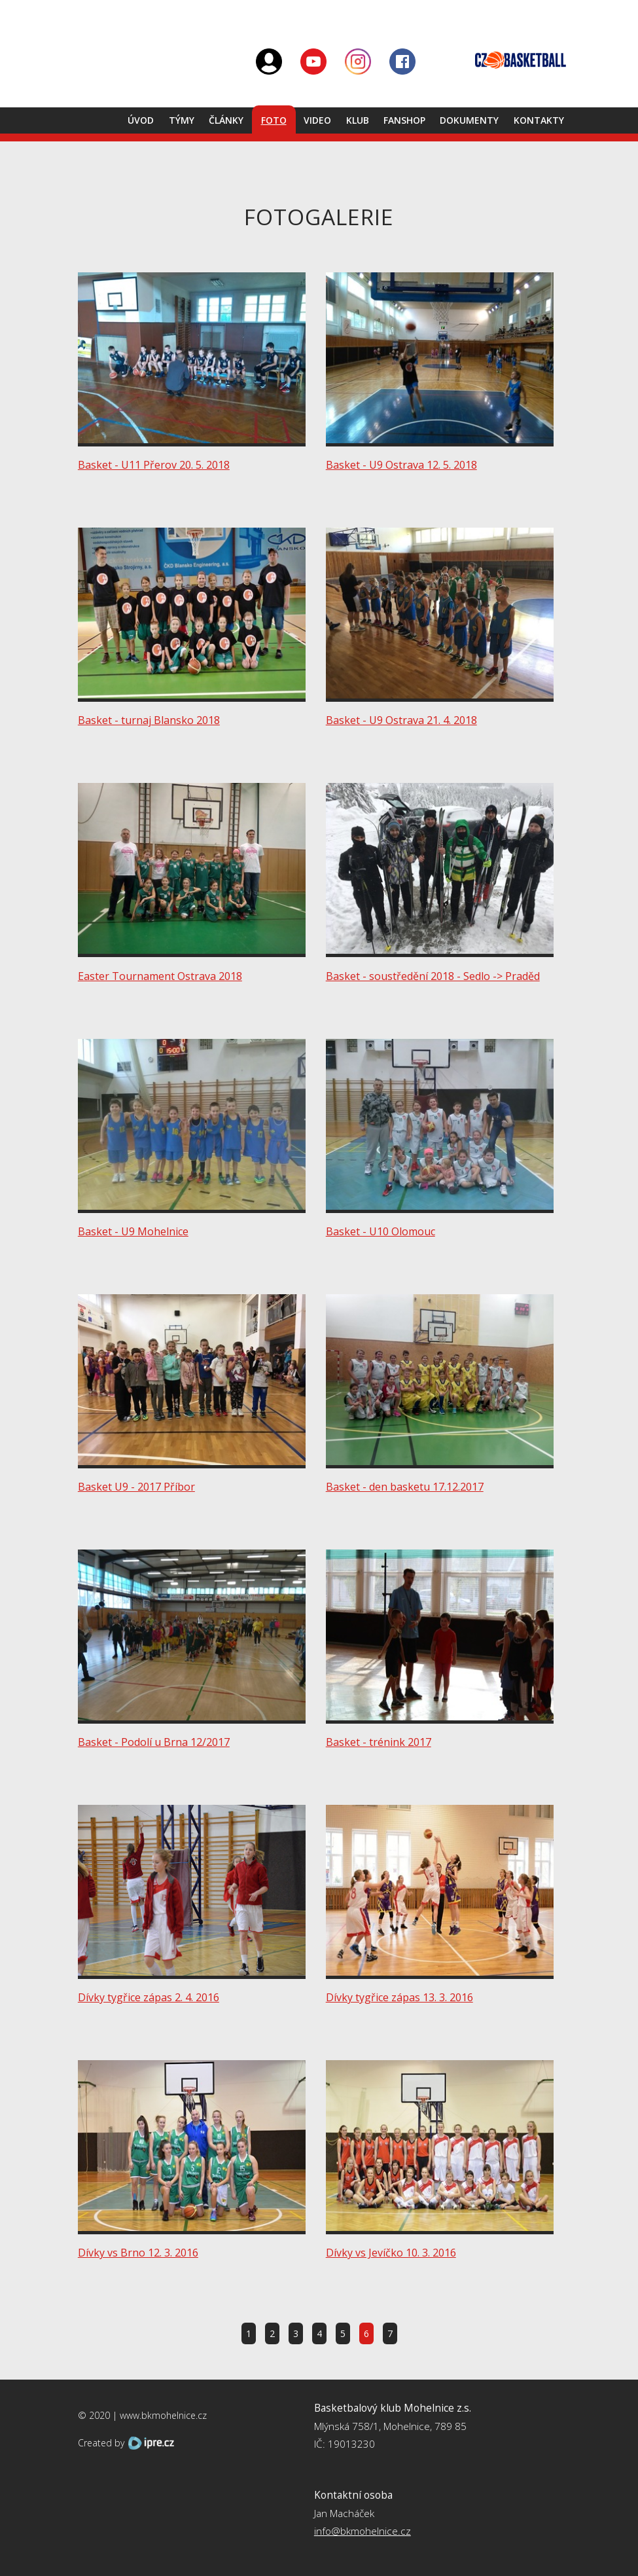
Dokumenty (469, 120)
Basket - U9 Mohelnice (133, 1231)
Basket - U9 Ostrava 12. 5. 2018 (401, 465)
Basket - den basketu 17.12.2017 (405, 1486)
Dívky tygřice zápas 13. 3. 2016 (399, 1997)
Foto (274, 120)
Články (226, 120)
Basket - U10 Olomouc (380, 1231)
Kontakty (539, 120)
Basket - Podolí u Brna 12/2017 (154, 1742)
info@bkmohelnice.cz (362, 2531)
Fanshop (404, 120)
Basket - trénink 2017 (378, 1742)
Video (317, 120)
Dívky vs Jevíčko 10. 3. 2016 (391, 2252)
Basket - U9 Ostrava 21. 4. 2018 (401, 720)
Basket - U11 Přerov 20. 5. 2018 (154, 465)
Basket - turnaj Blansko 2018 (149, 720)
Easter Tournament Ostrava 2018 (160, 976)
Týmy (181, 120)
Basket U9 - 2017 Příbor (136, 1486)
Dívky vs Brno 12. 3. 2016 (138, 2252)
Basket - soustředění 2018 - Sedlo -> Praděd (433, 976)
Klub (357, 120)
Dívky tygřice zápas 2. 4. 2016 (148, 1997)
